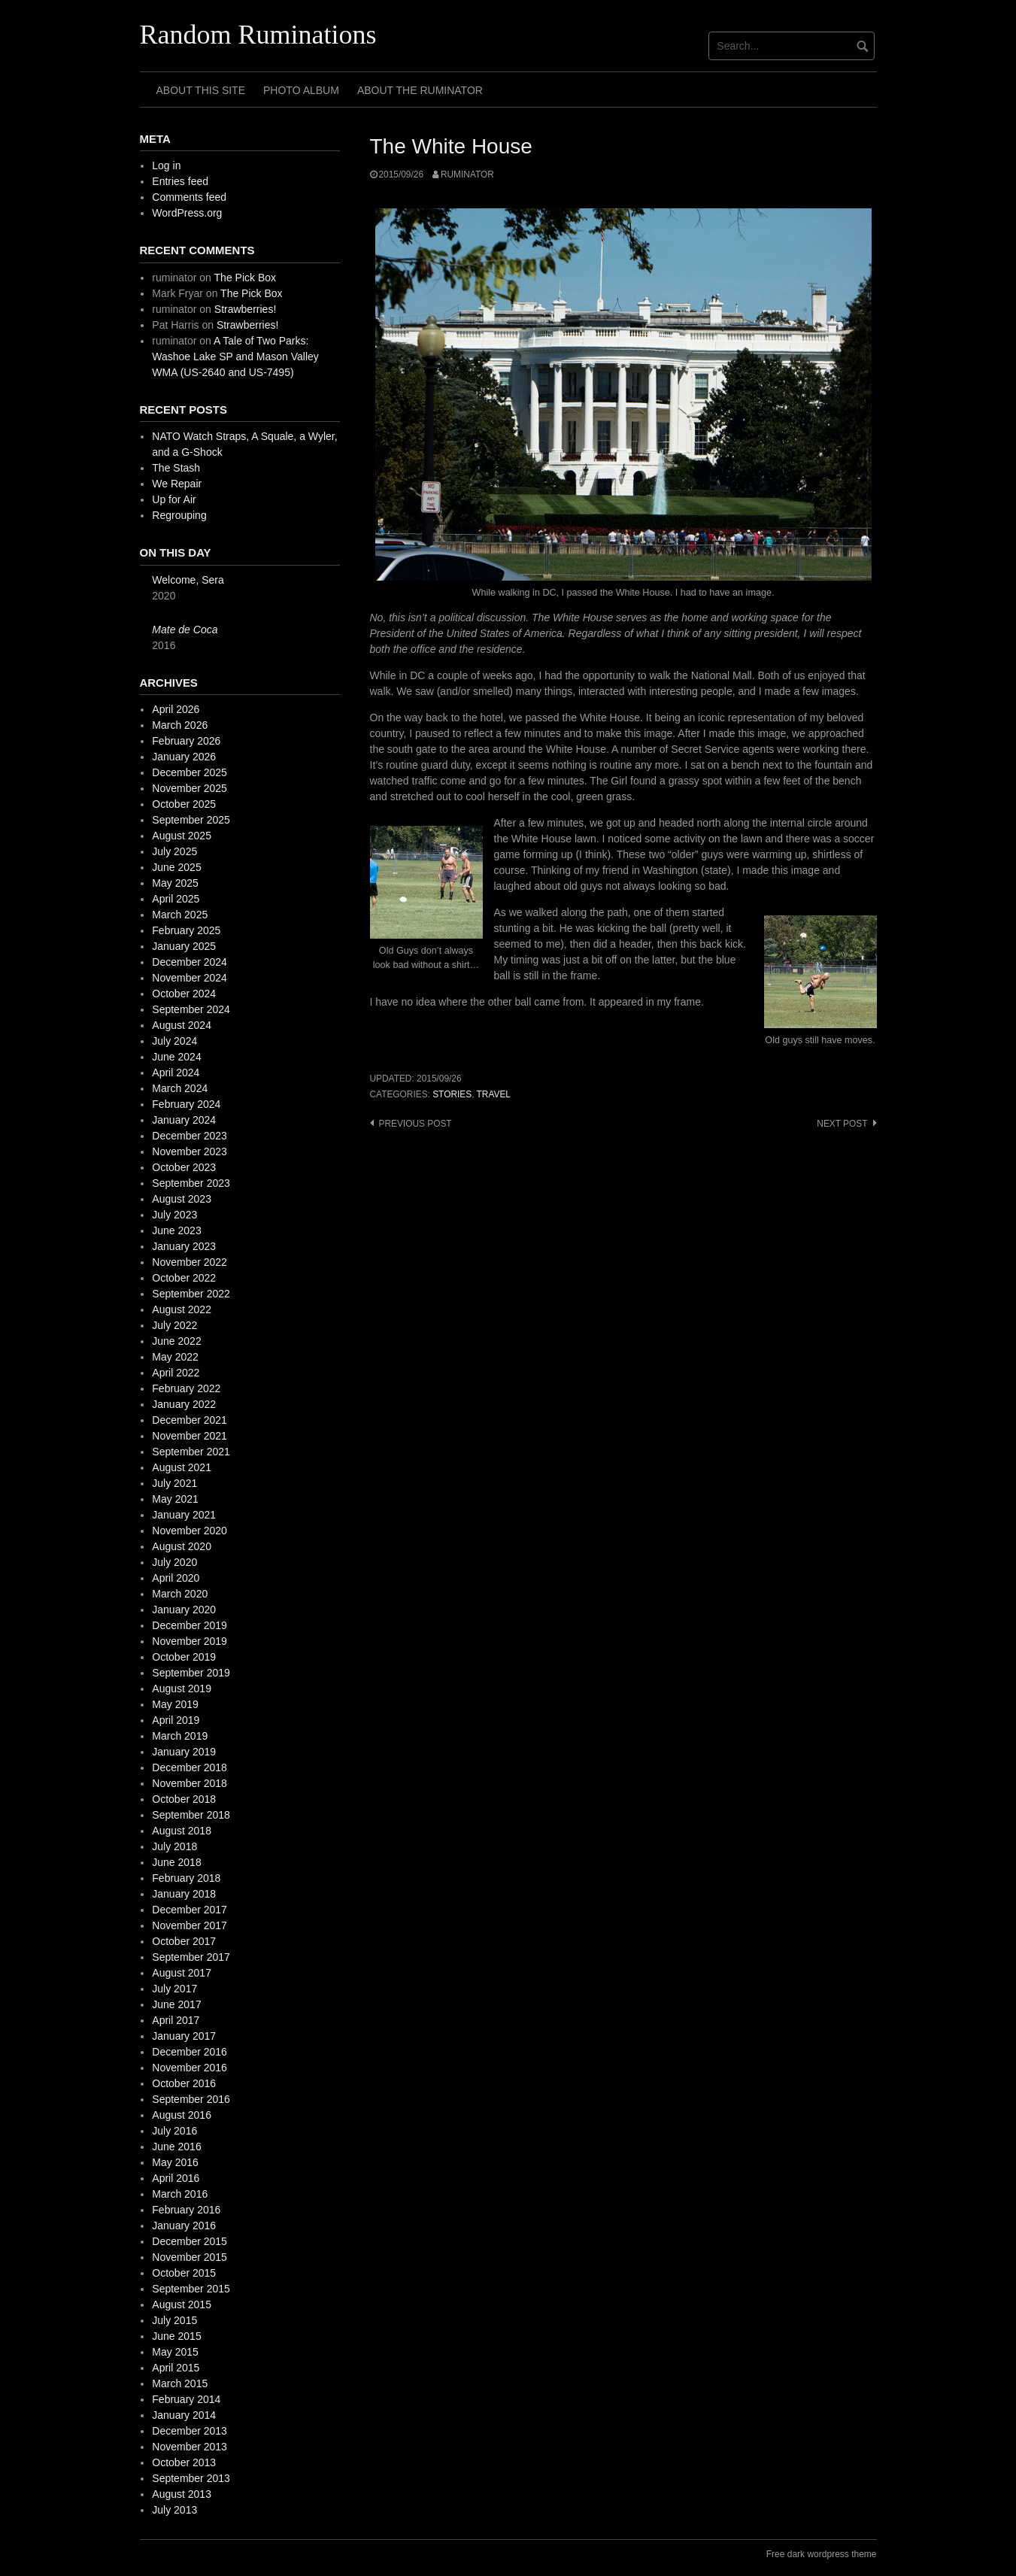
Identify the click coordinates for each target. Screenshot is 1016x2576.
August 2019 (181, 1688)
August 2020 (181, 1546)
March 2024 (180, 1088)
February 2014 (186, 2399)
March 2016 (180, 2194)
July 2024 (174, 1041)
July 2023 (174, 1215)
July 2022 (174, 1325)
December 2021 (189, 1420)
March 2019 (180, 1736)
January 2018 (184, 1894)
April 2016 (175, 2178)
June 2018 (176, 1862)
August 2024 (181, 1025)
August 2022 (181, 1309)
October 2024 (184, 994)
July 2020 (174, 1562)
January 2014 (184, 2415)
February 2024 (186, 1104)
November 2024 (189, 978)
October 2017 (184, 1941)
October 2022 (184, 1278)
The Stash (176, 468)
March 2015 (180, 2383)
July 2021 (174, 1483)
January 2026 (184, 757)
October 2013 (184, 2462)
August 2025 (181, 836)
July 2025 (174, 851)
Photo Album (301, 90)
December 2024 (189, 962)
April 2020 (175, 1578)
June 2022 (176, 1341)
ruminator (467, 174)
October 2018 (184, 1799)
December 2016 (189, 2052)
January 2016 (184, 2225)
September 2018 (191, 1815)
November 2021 (189, 1436)
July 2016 (174, 2131)
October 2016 (184, 2083)
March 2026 (180, 725)
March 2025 (180, 915)
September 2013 (191, 2478)
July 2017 (174, 1989)
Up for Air (174, 499)
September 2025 (191, 820)
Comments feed (189, 197)
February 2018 (186, 1878)
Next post (842, 1123)
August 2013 (181, 2494)
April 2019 (175, 1720)
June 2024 (176, 1057)
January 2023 (184, 1246)
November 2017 (189, 1925)
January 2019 (184, 1752)
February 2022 (186, 1388)
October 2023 (184, 1167)
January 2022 (184, 1404)
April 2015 (175, 2368)
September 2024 (191, 1009)
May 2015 (175, 2352)
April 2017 (175, 2020)
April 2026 (175, 709)
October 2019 (184, 1657)
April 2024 (175, 1073)
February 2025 (186, 930)
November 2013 (189, 2447)
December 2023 (189, 1136)
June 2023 (176, 1230)
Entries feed (180, 181)
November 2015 (189, 2257)
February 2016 (186, 2210)
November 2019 (189, 1641)
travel (494, 1094)
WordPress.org (187, 213)
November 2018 (189, 1783)
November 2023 (189, 1151)
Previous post (415, 1123)
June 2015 (176, 2336)
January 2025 (184, 946)
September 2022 (191, 1294)
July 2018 (174, 1846)
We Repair (177, 484)
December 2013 (189, 2431)
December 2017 (189, 1910)
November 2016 (189, 2068)
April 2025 (175, 899)
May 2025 (175, 883)
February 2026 (186, 741)
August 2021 (181, 1467)
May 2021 (175, 1499)
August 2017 (181, 1973)
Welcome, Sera (187, 580)
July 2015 (174, 2320)
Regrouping (179, 515)
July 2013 (174, 2510)
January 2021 (184, 1515)
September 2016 (191, 2099)
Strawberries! (245, 309)
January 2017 (184, 2036)
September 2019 (191, 1673)
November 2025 (189, 788)
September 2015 (191, 2289)
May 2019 (175, 1704)
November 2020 (189, 1531)
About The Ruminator (420, 90)
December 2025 (189, 772)
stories (452, 1094)
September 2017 (191, 1957)
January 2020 (184, 1610)
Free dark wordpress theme (821, 2554)
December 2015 (189, 2241)
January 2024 (184, 1120)
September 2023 (191, 1183)
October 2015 (184, 2273)
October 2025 (184, 804)
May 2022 (175, 1357)
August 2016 (181, 2115)
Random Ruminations (258, 35)
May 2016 (175, 2162)
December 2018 (189, 1767)
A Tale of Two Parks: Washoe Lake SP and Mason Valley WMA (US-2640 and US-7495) (235, 356)
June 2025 (176, 867)
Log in (166, 165)
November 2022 (189, 1262)
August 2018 (181, 1831)
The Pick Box (245, 278)
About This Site (201, 90)
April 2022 (175, 1373)
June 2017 (176, 2004)
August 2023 (181, 1199)
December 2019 (189, 1625)
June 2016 (176, 2147)
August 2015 (181, 2304)
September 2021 (191, 1452)
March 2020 (180, 1594)
